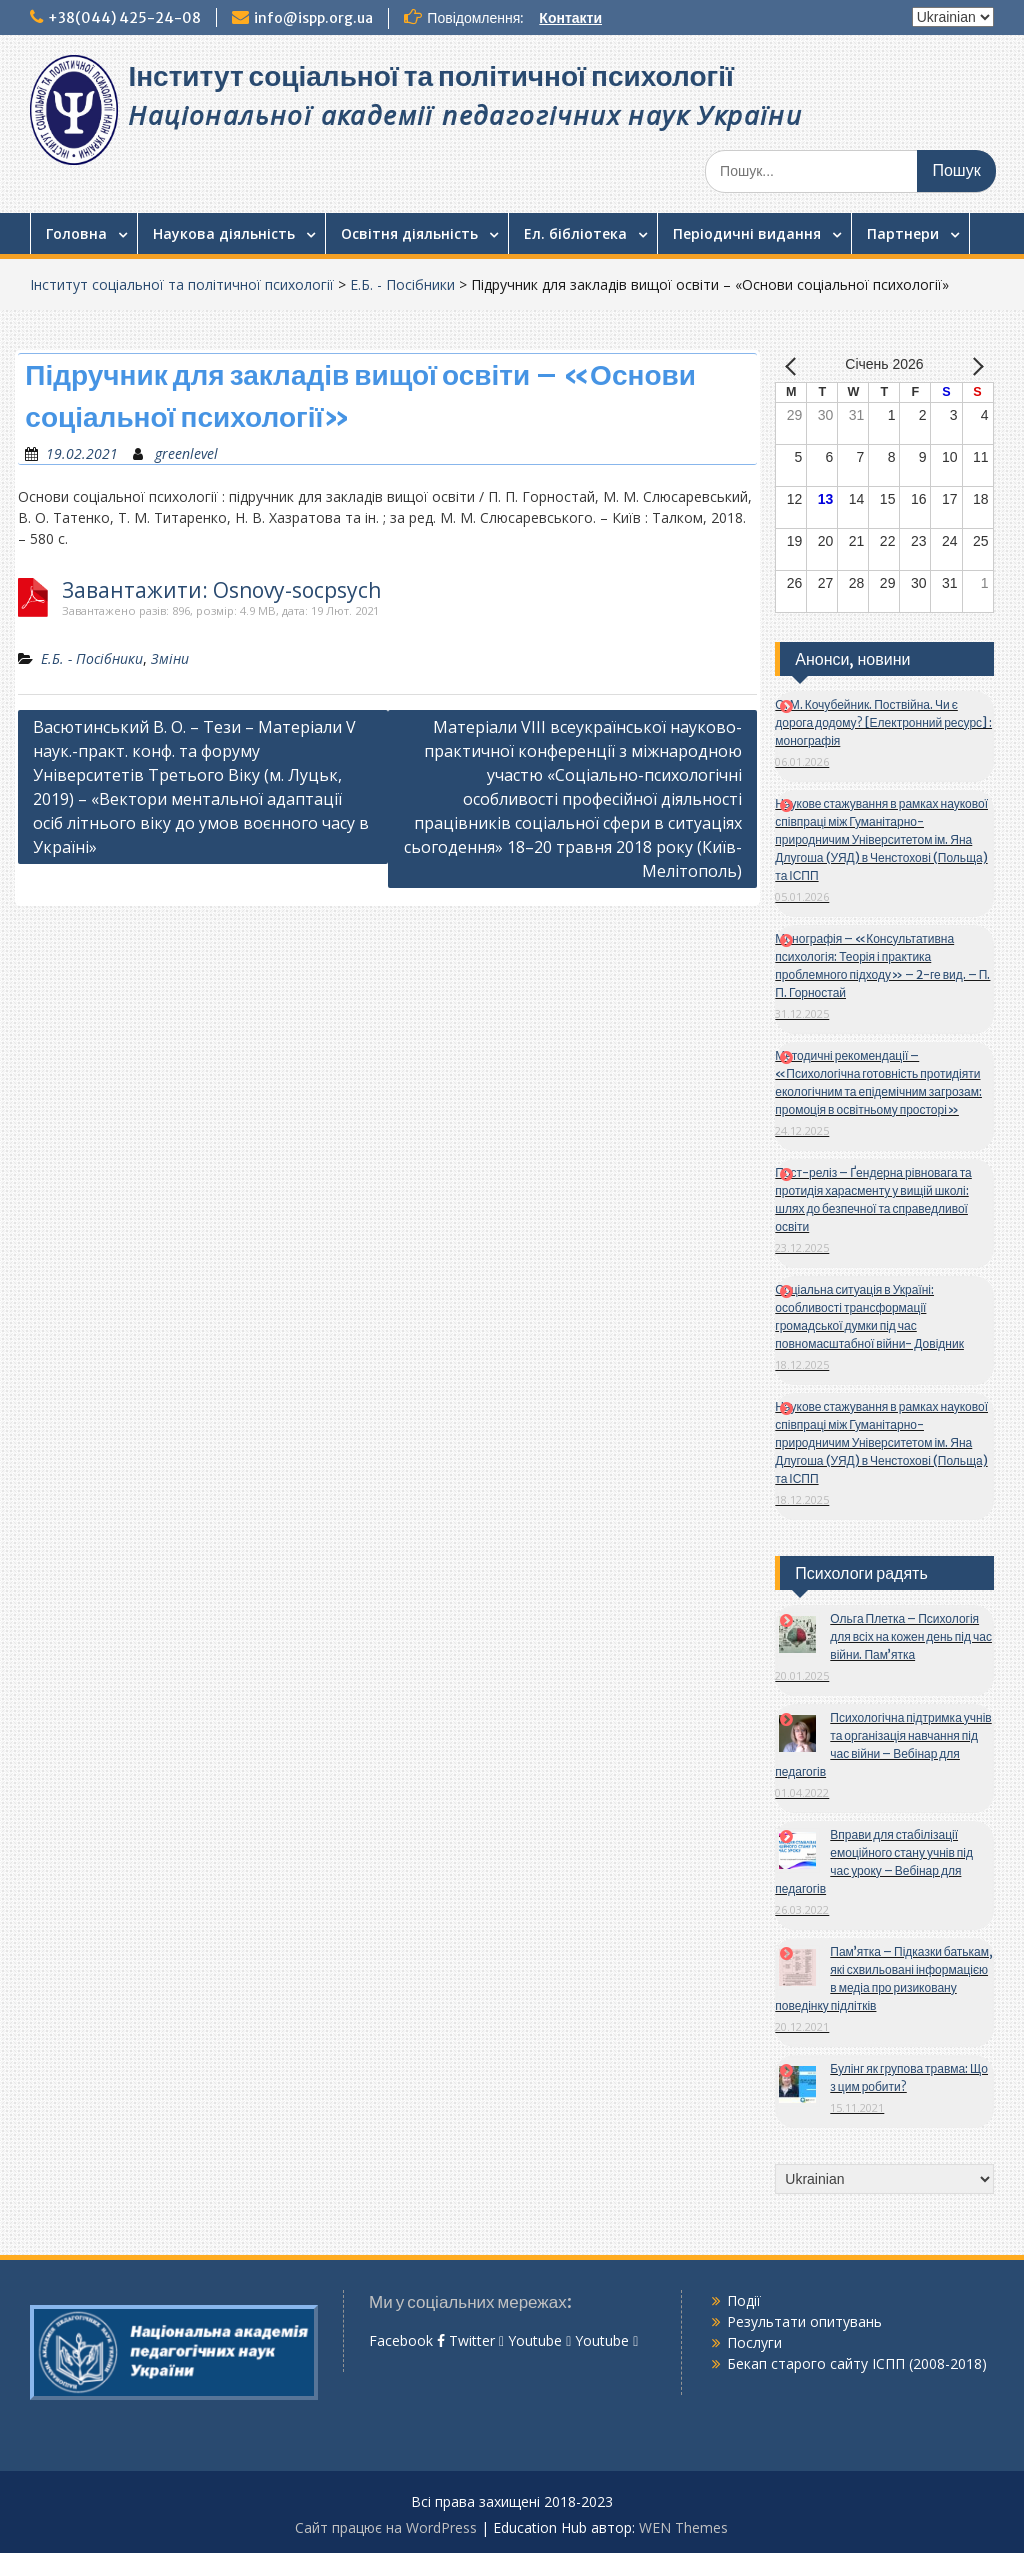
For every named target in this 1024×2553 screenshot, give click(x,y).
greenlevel (186, 453)
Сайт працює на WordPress (386, 2527)
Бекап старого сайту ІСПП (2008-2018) (857, 2363)
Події (744, 2300)
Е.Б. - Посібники (402, 284)
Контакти (570, 18)
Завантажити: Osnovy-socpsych (221, 590)
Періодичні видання (747, 233)
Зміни (170, 658)
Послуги (754, 2342)
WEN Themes (683, 2527)
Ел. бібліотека (575, 233)
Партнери (903, 233)
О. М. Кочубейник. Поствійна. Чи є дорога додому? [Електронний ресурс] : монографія (883, 722)
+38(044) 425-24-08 (124, 18)
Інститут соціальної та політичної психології (430, 76)
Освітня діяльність (409, 233)
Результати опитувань (804, 2321)
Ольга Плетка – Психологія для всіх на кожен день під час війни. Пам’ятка (911, 1636)
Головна (76, 233)
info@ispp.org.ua (313, 18)
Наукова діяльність (224, 233)
